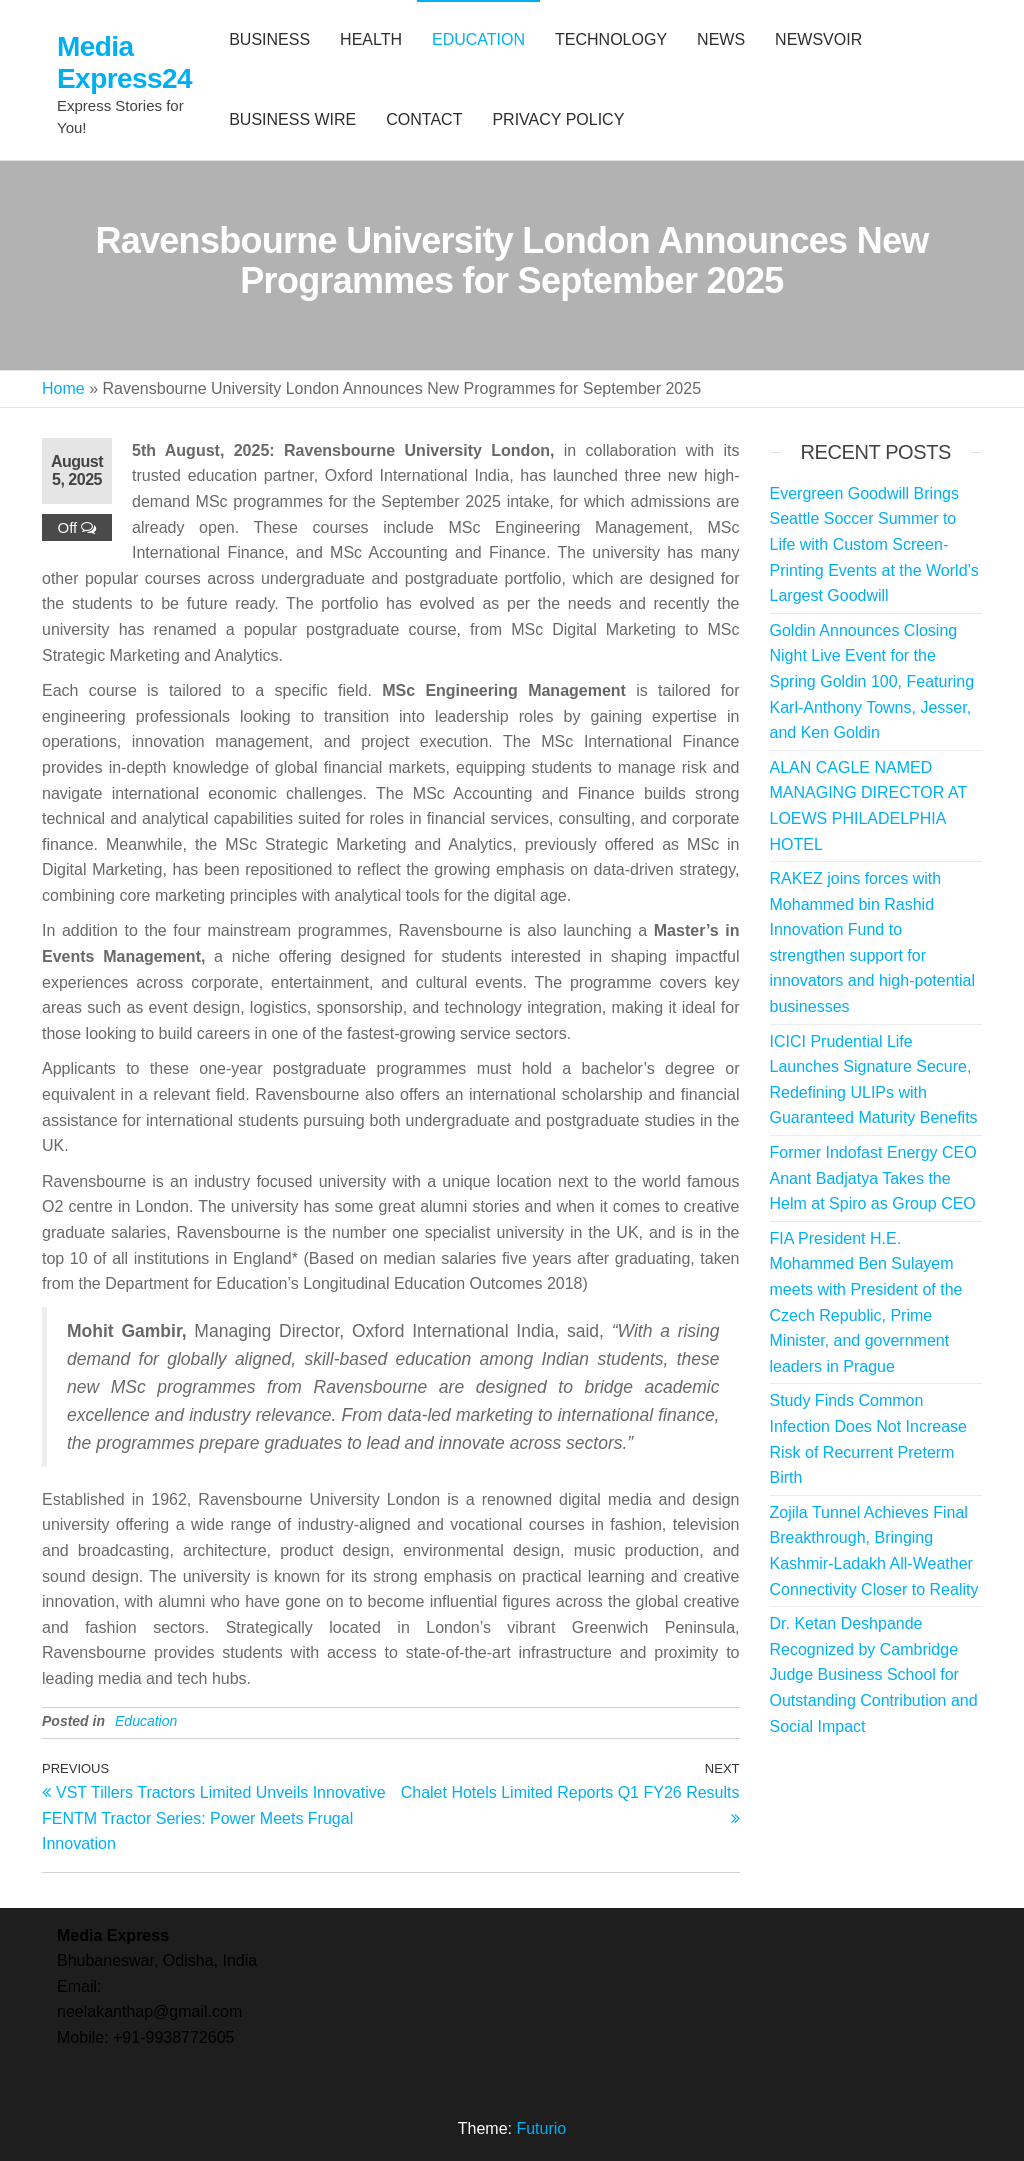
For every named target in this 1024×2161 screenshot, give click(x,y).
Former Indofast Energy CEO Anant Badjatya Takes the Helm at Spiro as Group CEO (873, 1178)
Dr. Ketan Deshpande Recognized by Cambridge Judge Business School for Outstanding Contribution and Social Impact (874, 1674)
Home (63, 388)
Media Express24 (124, 62)
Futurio (541, 2128)
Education (146, 1721)
